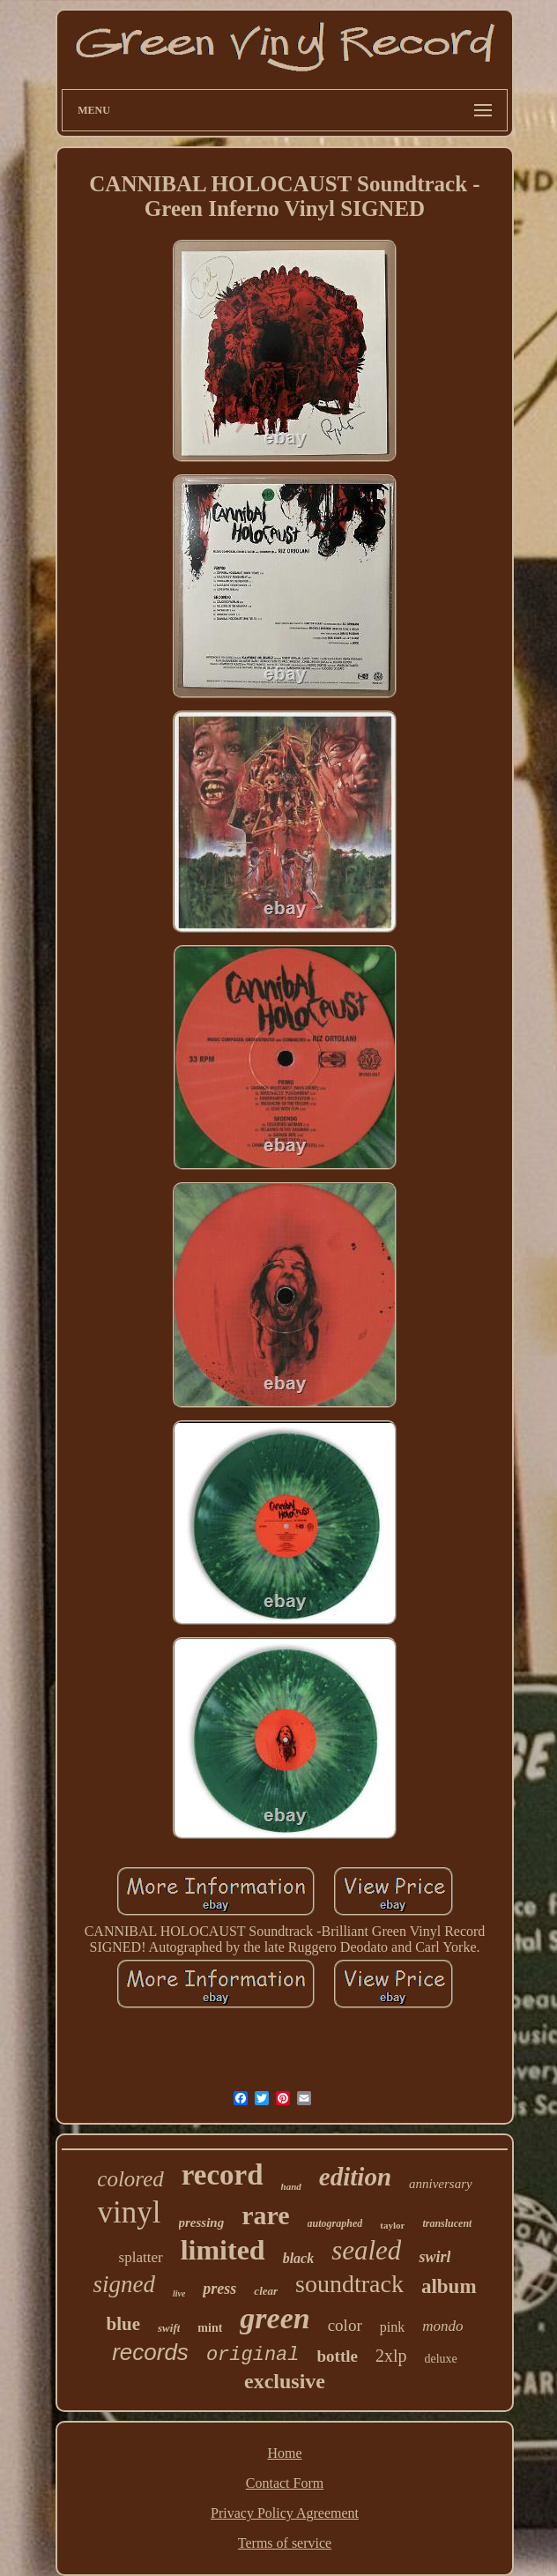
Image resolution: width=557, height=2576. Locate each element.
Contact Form (284, 2482)
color (345, 2325)
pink (392, 2326)
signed (124, 2284)
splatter (141, 2257)
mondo (442, 2326)
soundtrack (349, 2283)
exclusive (284, 2381)
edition (355, 2177)
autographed (335, 2223)
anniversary (440, 2184)
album (449, 2286)
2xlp (391, 2355)
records (150, 2352)
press (219, 2288)
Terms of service (284, 2542)
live (179, 2293)
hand (291, 2186)
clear (266, 2290)
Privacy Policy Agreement (285, 2512)
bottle (337, 2356)
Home (284, 2453)
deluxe (441, 2358)
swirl (434, 2257)
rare (265, 2215)
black (299, 2258)
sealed (366, 2250)
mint (209, 2327)
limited (223, 2250)
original (253, 2355)
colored (130, 2179)
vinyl (129, 2212)
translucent (447, 2223)
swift (169, 2327)
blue (124, 2323)
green (274, 2318)
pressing (202, 2222)
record (223, 2175)
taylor (392, 2225)
